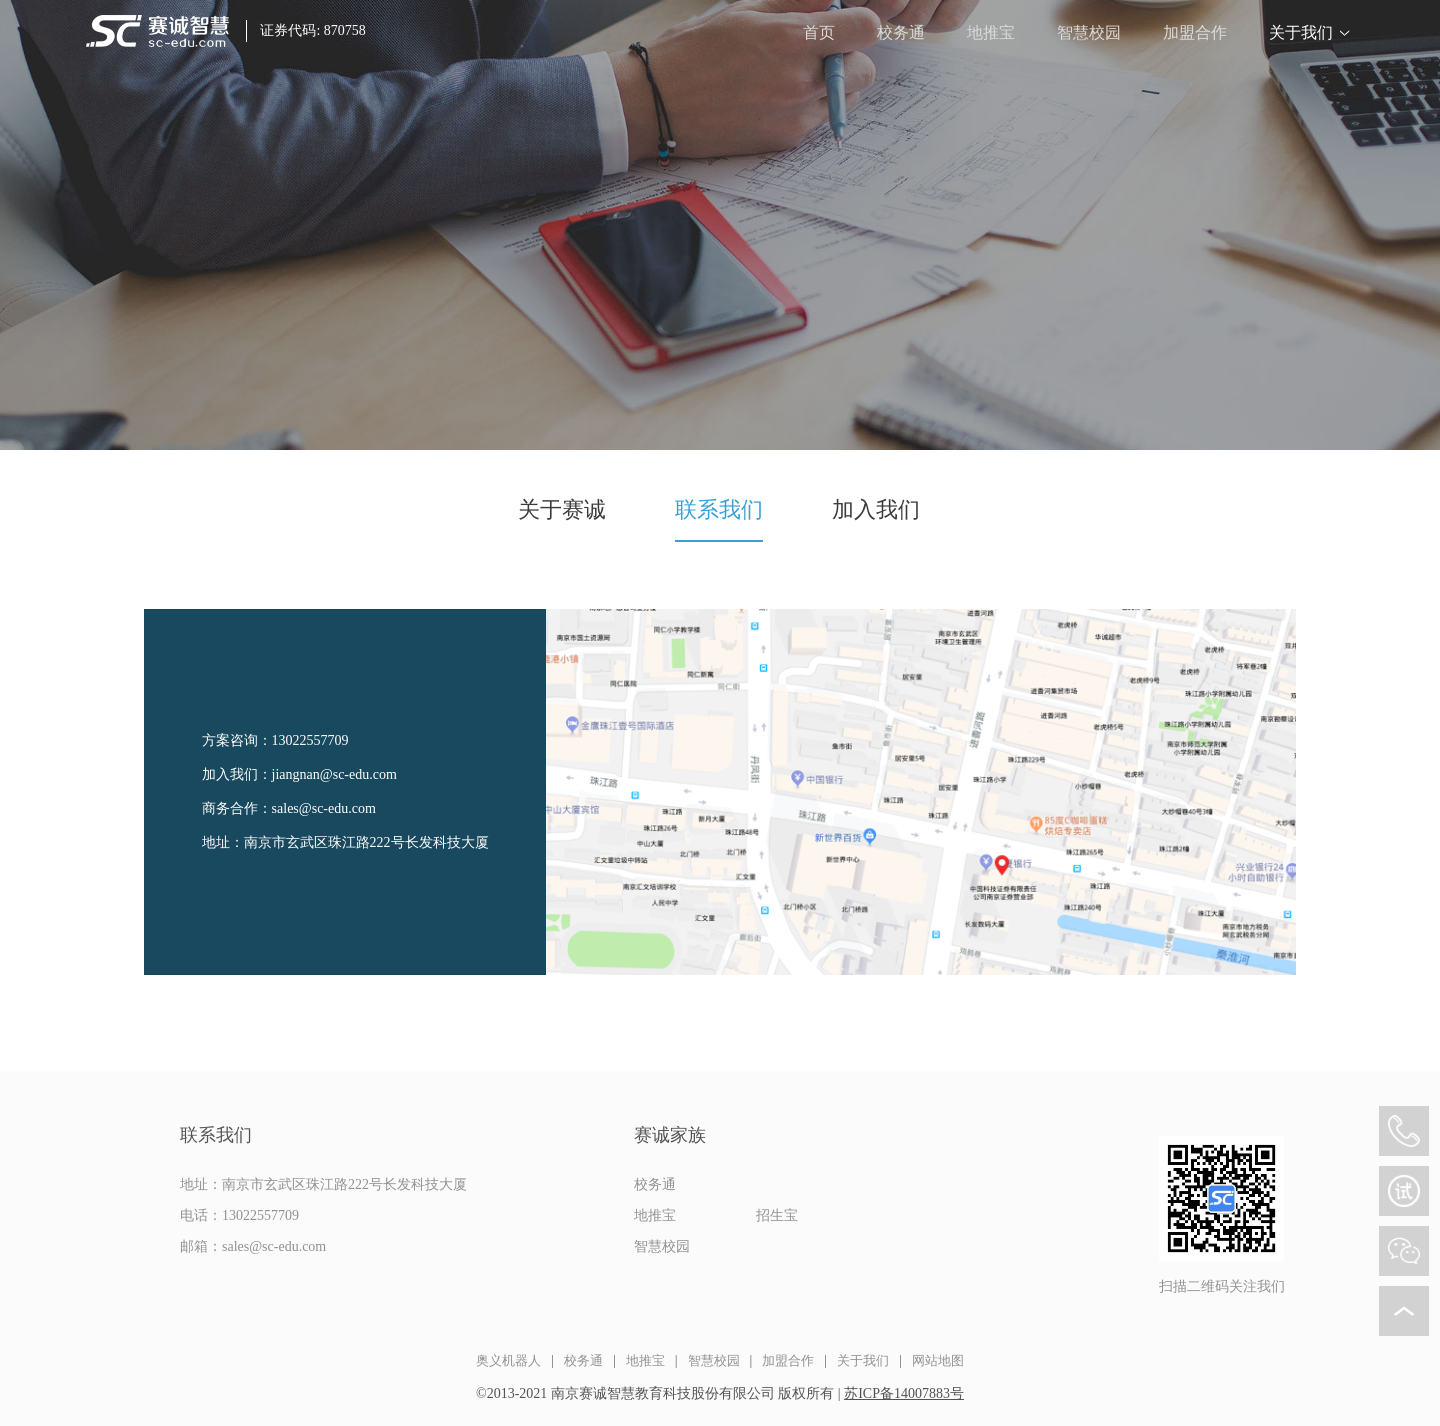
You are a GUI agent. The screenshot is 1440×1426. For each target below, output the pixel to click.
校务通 (901, 33)
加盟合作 (1195, 33)
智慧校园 (1089, 33)
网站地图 (938, 1360)
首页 (819, 33)
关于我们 (1301, 33)
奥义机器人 (508, 1360)
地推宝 (991, 33)
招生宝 (777, 1215)
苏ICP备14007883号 (904, 1393)
